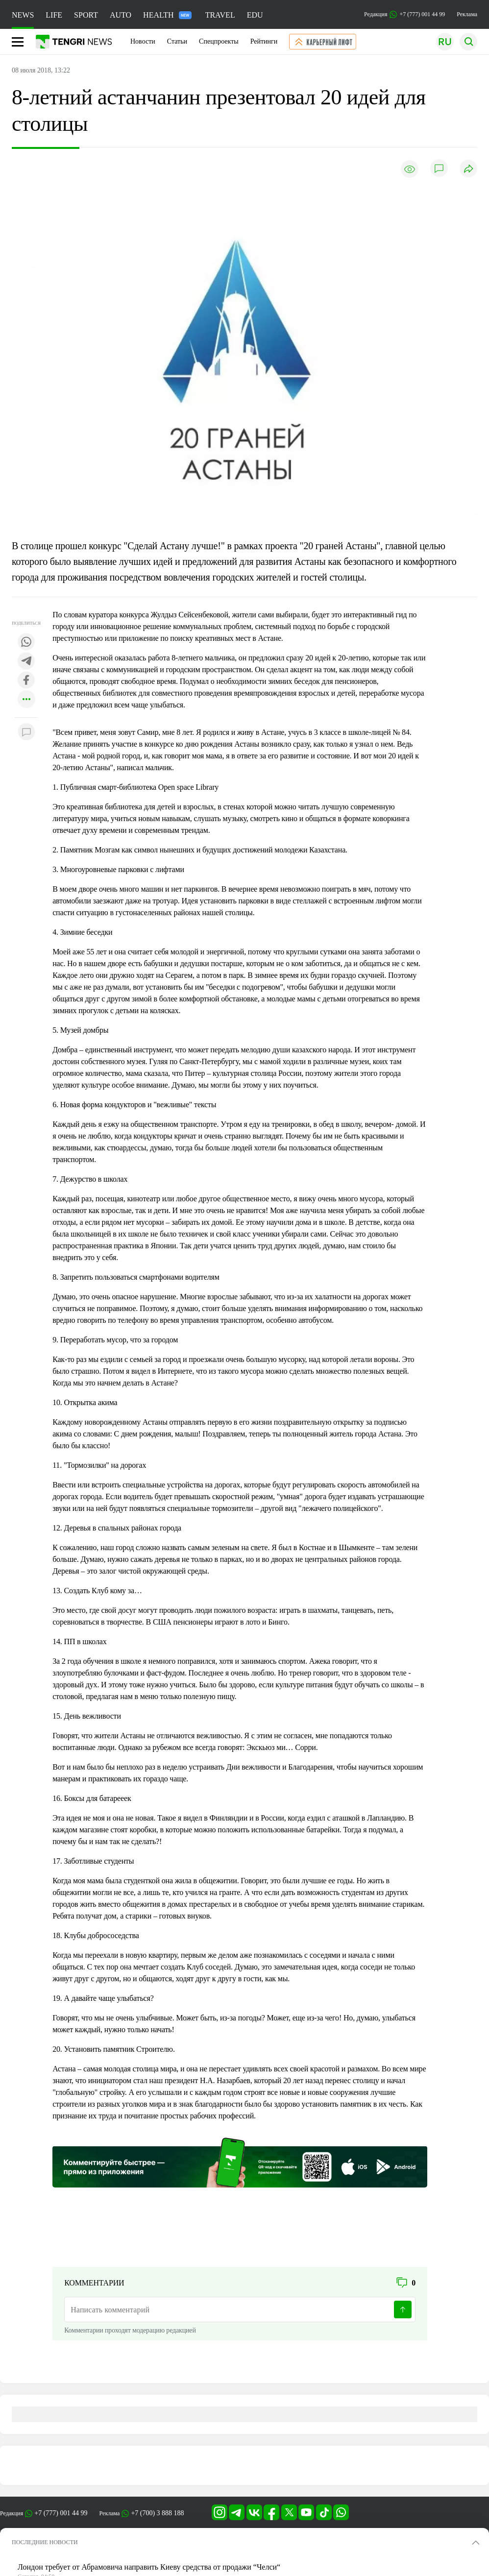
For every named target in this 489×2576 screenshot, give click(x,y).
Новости (142, 41)
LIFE (54, 15)
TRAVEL (220, 15)
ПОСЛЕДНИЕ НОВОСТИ (45, 2542)
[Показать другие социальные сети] (26, 699)
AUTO (120, 15)
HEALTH (167, 15)
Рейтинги (264, 41)
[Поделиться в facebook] (26, 680)
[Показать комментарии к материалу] (26, 732)
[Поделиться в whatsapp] (26, 642)
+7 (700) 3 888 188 (157, 2513)
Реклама (467, 14)
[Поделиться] (468, 169)
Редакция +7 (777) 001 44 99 (404, 14)
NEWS (23, 15)
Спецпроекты (219, 41)
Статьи (177, 41)
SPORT (86, 15)
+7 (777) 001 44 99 (60, 2513)
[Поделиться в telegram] (26, 661)
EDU (255, 15)
